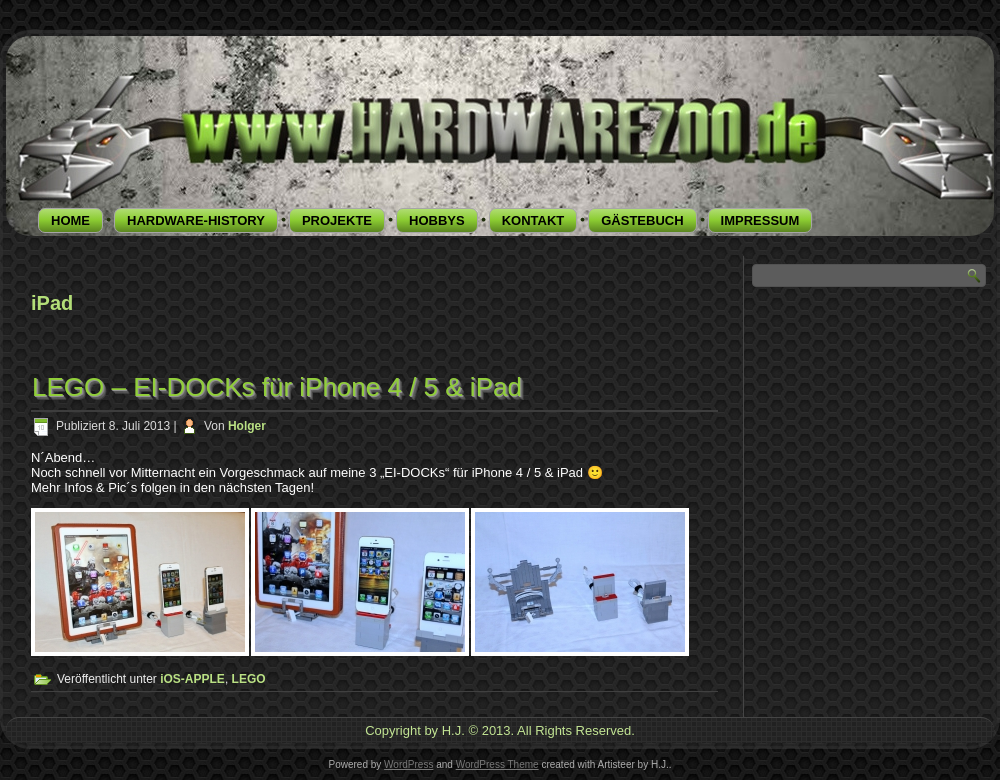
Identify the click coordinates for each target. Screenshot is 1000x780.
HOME (70, 220)
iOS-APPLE (192, 679)
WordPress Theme (497, 764)
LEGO (249, 679)
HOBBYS (437, 220)
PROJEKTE (337, 220)
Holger (247, 426)
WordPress (408, 764)
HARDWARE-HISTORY (196, 220)
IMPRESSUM (760, 220)
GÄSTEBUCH (642, 220)
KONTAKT (533, 220)
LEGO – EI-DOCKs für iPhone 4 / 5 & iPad (277, 387)
